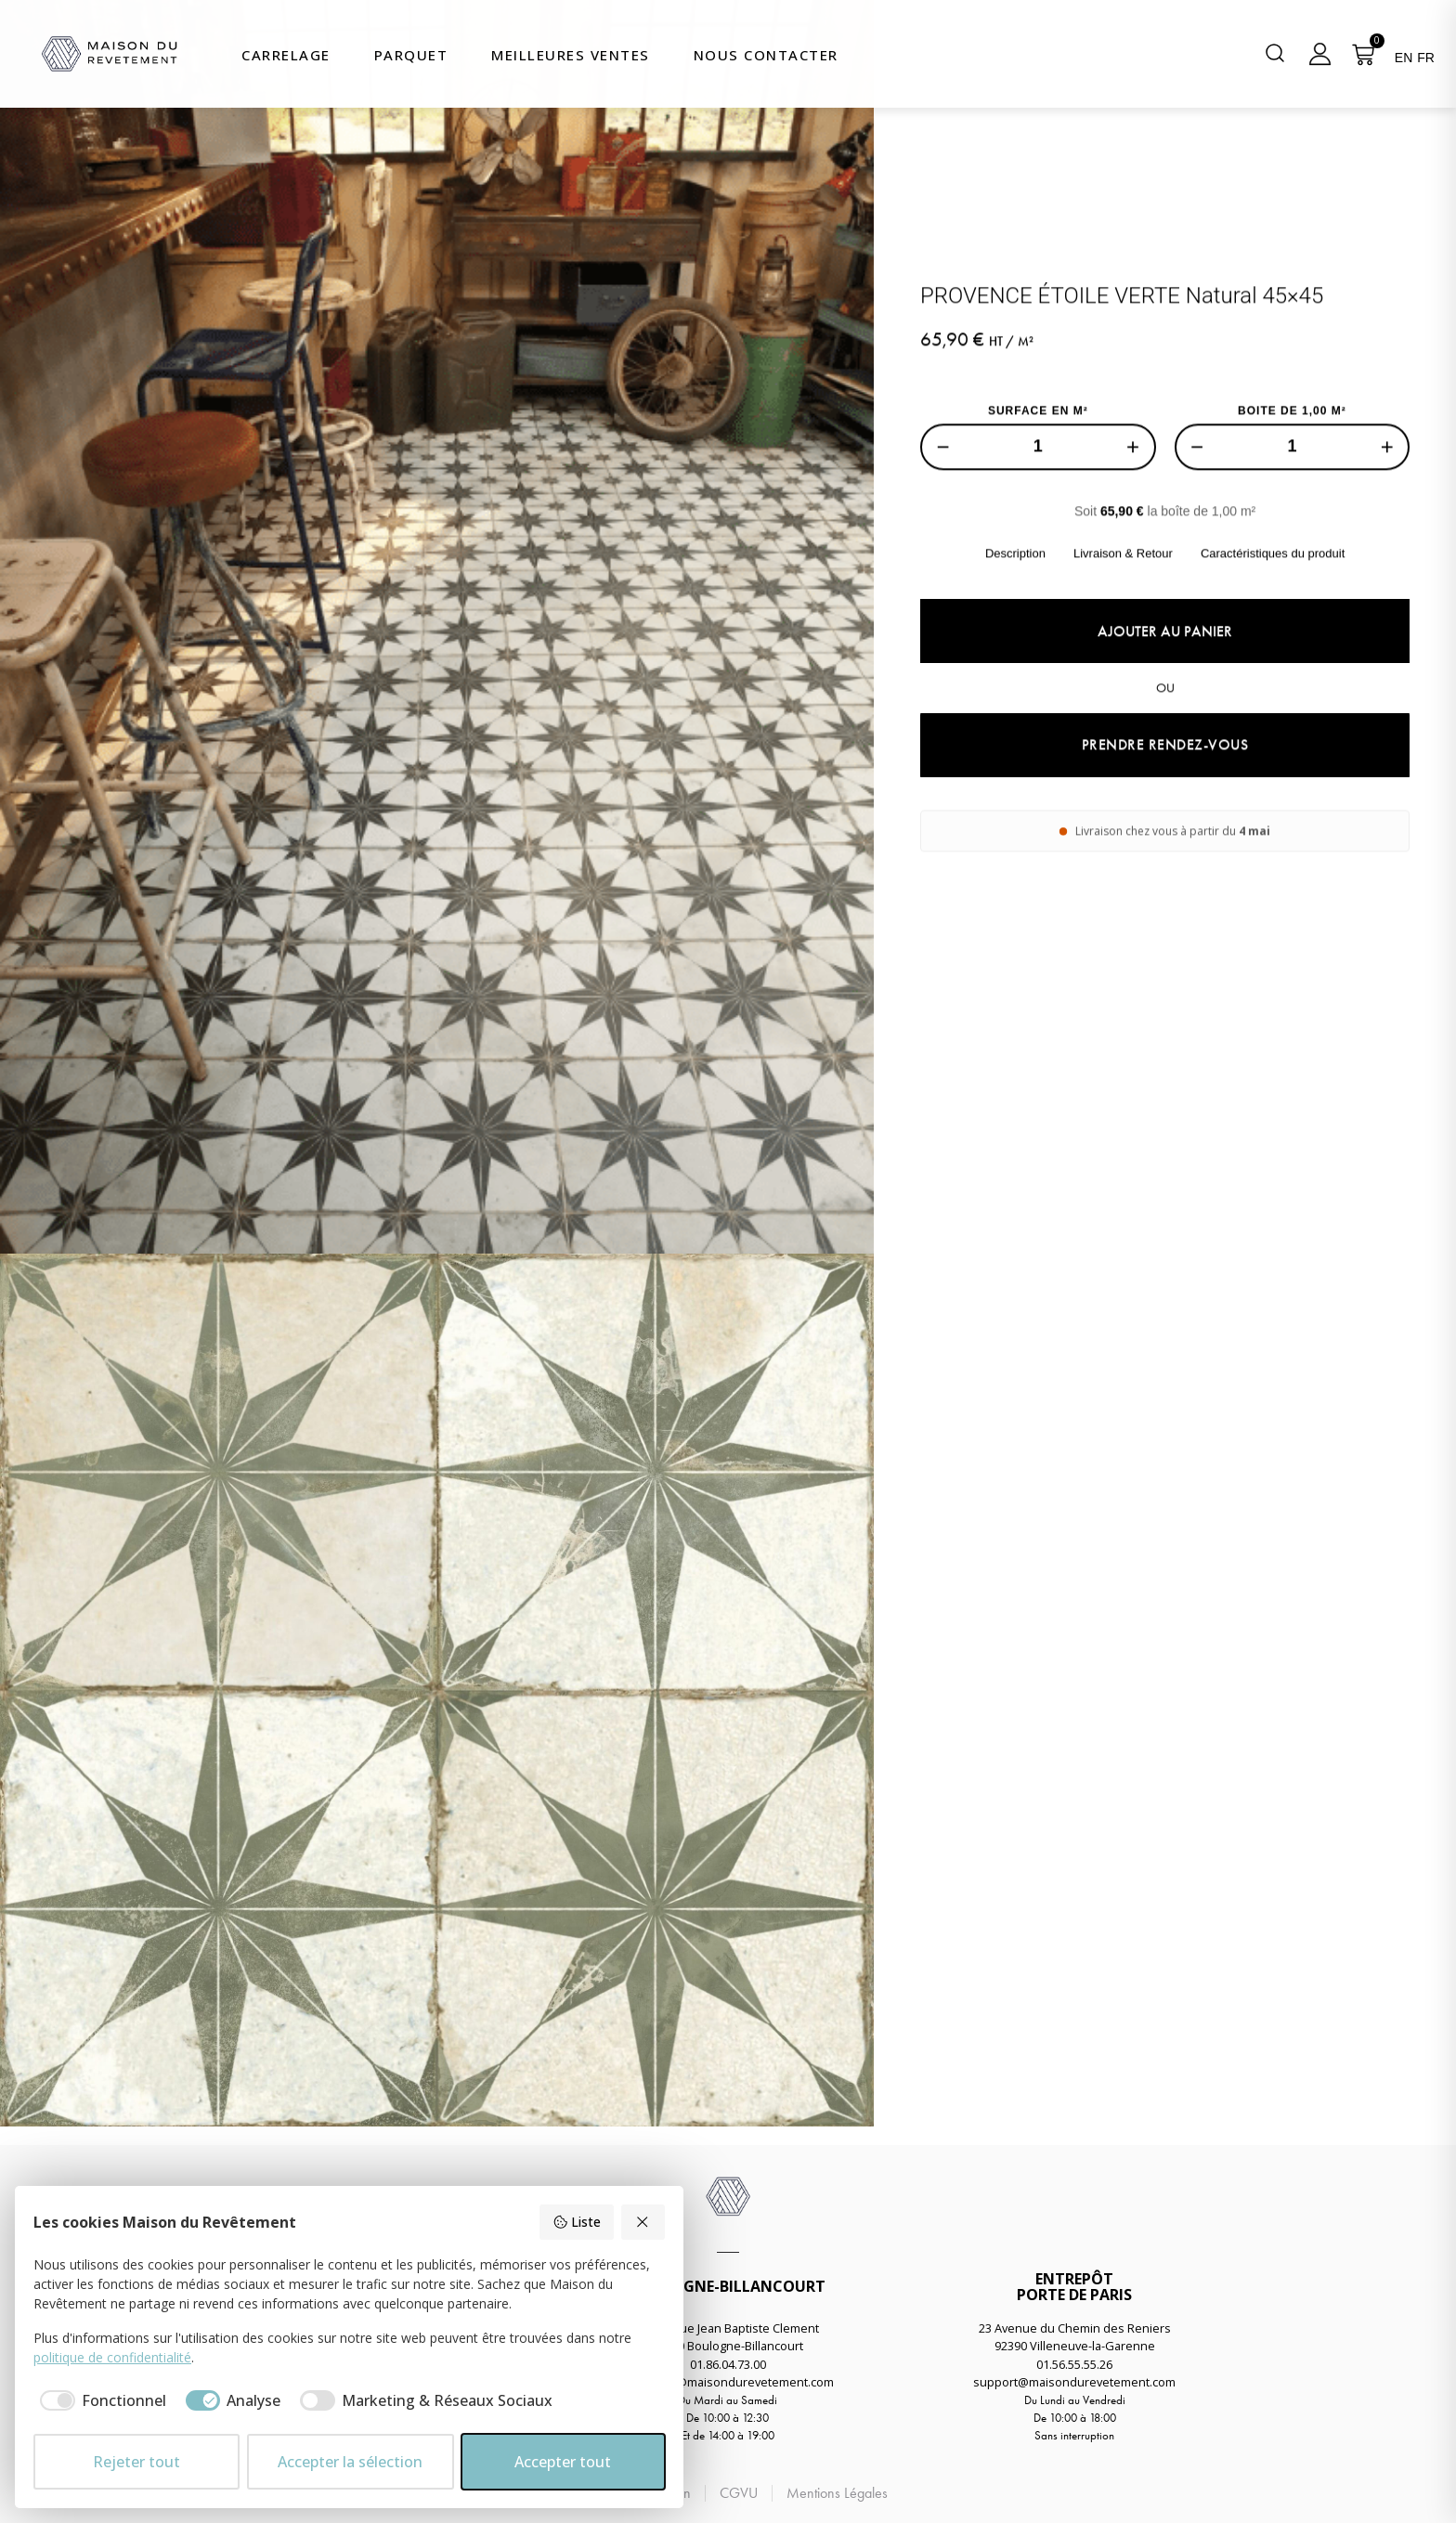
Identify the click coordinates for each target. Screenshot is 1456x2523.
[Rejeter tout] (643, 2222)
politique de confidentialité (112, 2357)
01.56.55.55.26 (1074, 2364)
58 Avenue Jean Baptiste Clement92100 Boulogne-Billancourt (727, 2337)
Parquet (411, 55)
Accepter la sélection (350, 2461)
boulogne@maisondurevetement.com (728, 2381)
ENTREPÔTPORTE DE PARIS (1074, 2287)
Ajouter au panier (1165, 741)
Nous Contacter (766, 55)
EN (1403, 57)
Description (1015, 663)
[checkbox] (99, 2400)
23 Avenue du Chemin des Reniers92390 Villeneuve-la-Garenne (1075, 2337)
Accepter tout (562, 2461)
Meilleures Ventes (570, 55)
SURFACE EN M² (1038, 521)
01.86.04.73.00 (728, 2364)
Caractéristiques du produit (1273, 663)
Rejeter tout (136, 2461)
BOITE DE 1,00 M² (1292, 521)
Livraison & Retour (1123, 663)
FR (1426, 57)
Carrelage (286, 55)
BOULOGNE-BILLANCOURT (728, 2286)
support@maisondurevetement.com (1074, 2381)
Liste (576, 2221)
